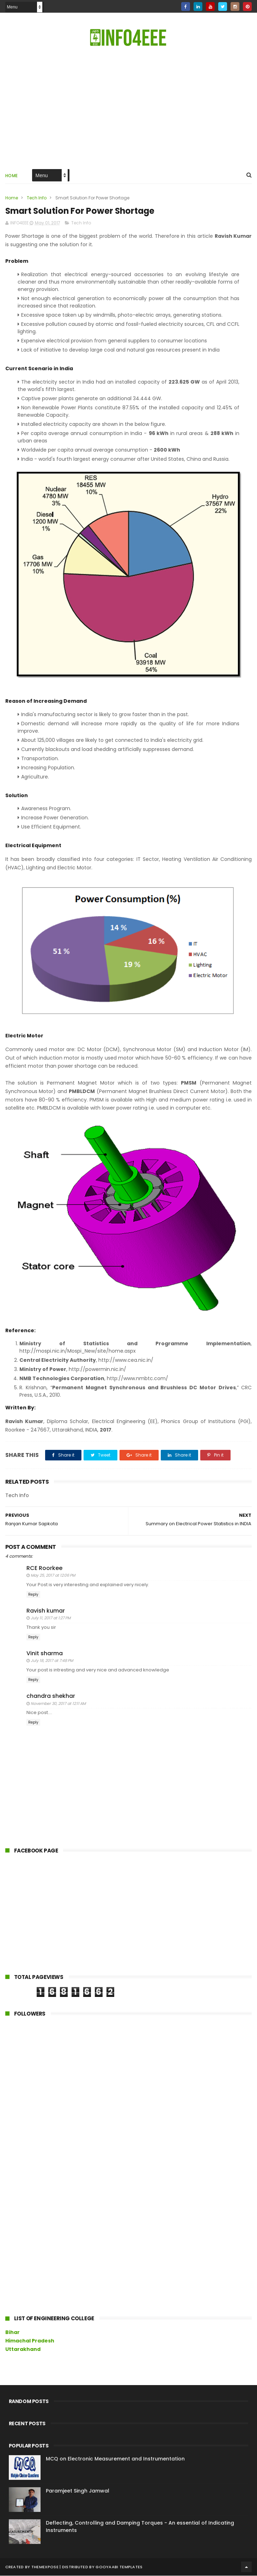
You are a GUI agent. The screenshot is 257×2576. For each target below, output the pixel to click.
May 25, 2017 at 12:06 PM (53, 1576)
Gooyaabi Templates (119, 2567)
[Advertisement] (58, 1915)
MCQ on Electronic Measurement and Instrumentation (115, 2459)
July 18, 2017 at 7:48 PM (52, 1661)
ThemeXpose (45, 2567)
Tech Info (37, 198)
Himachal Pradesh (29, 2341)
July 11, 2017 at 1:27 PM (51, 1618)
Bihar (12, 2332)
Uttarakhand (23, 2349)
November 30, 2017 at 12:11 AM (58, 1704)
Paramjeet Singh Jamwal (77, 2491)
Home (11, 176)
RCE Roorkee (44, 1568)
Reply (33, 1594)
